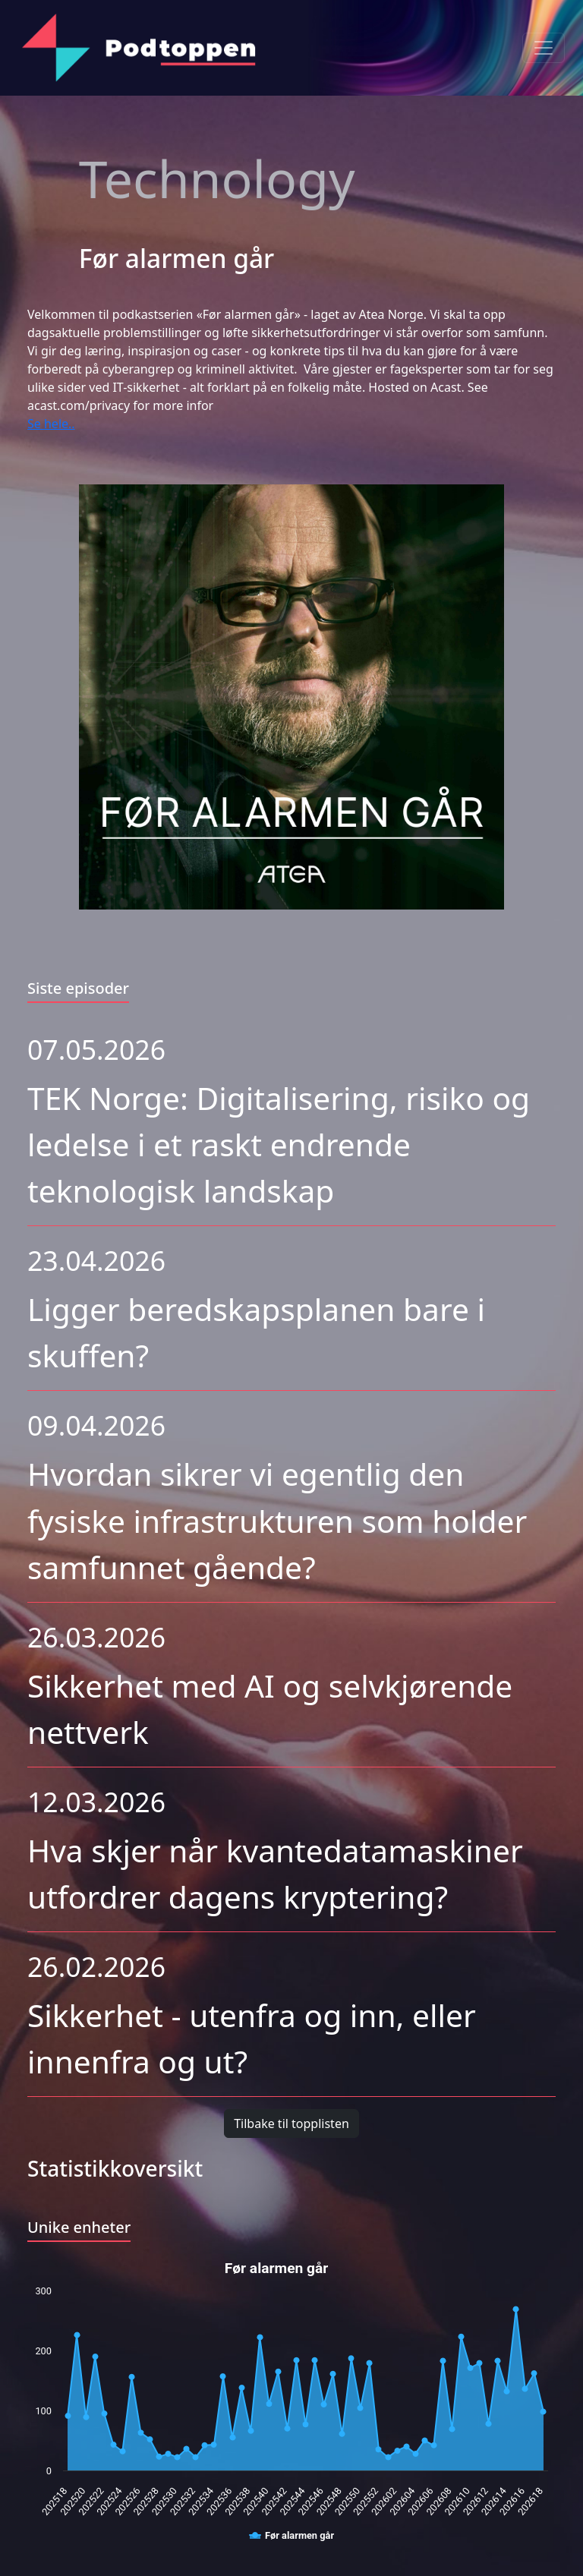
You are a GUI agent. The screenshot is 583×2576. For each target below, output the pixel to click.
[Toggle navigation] (543, 48)
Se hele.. (51, 423)
